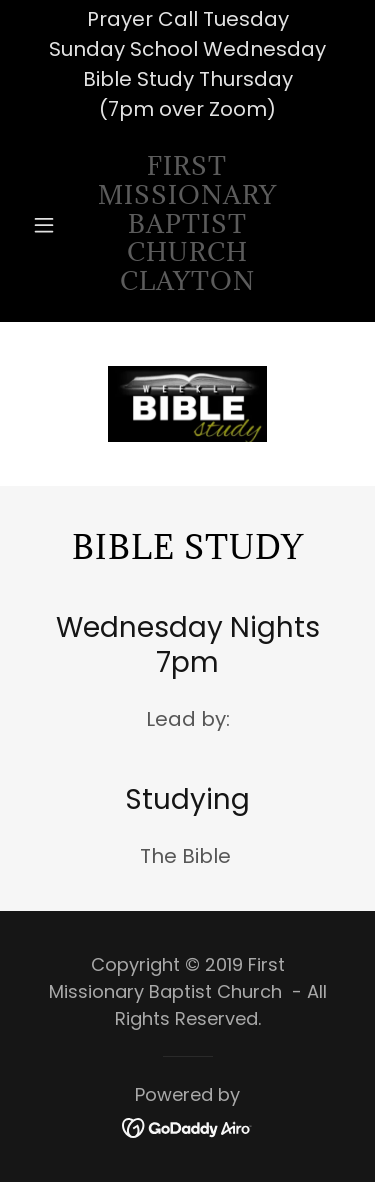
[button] (48, 225)
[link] (187, 225)
